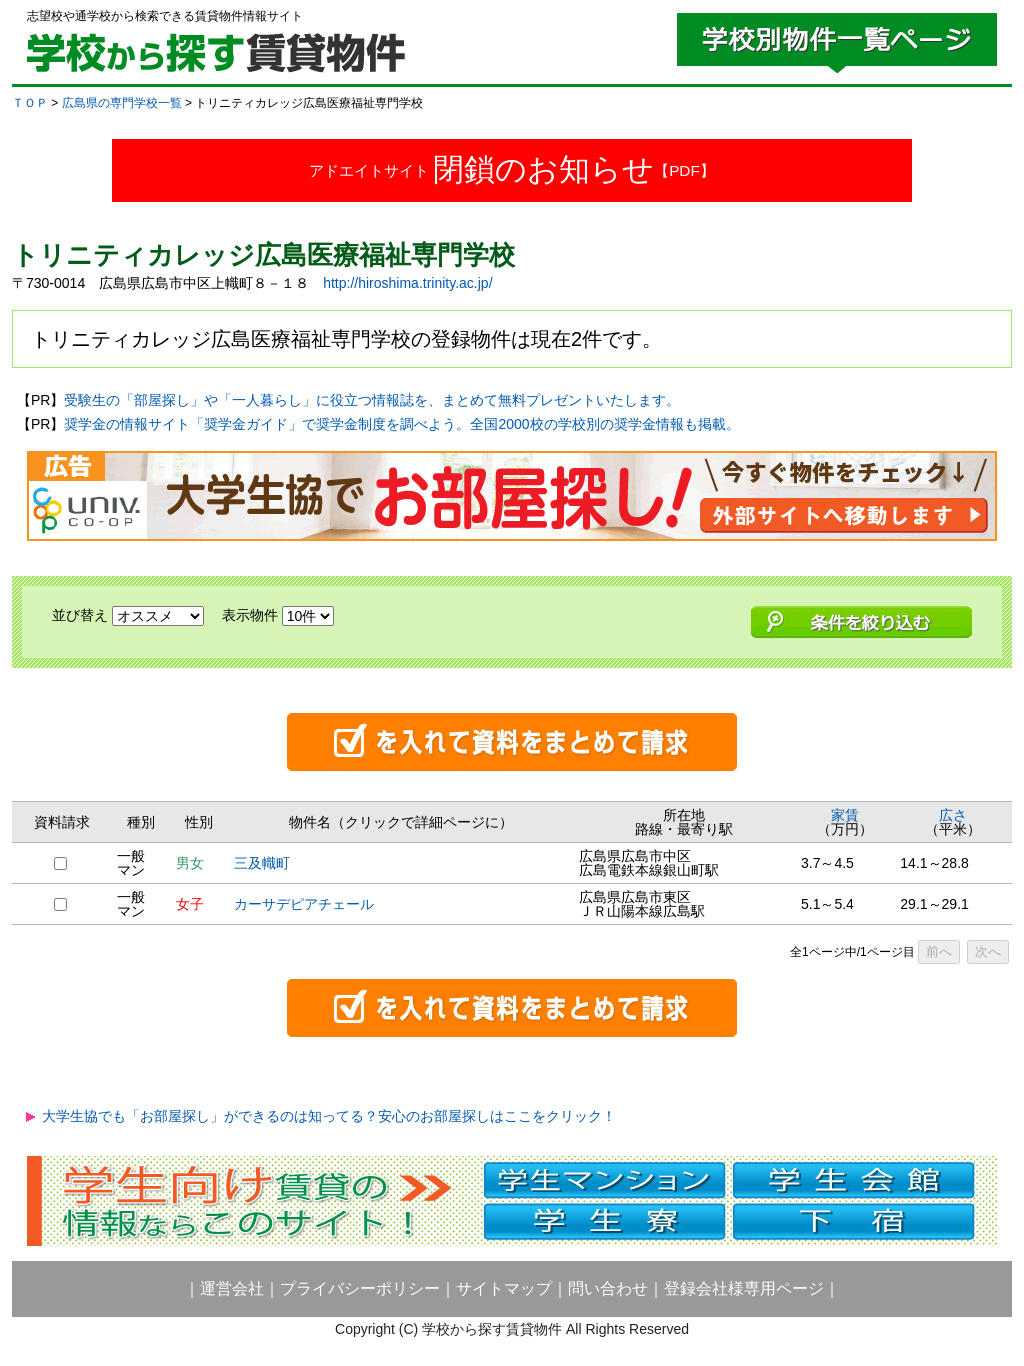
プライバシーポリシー (360, 1288)
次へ (988, 951)
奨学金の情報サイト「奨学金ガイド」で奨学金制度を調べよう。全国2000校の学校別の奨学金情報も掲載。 (401, 424)
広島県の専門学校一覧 (122, 103)
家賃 (845, 815)
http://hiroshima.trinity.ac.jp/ (407, 283)
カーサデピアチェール (304, 904)
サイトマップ (504, 1288)
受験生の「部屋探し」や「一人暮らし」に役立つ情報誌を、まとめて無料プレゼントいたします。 (372, 400)
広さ (953, 815)
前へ (939, 951)
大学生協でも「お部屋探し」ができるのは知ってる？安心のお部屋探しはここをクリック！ (329, 1116)
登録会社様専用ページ (744, 1288)
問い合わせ (608, 1288)
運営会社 (232, 1288)
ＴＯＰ (30, 103)
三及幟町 (262, 863)
